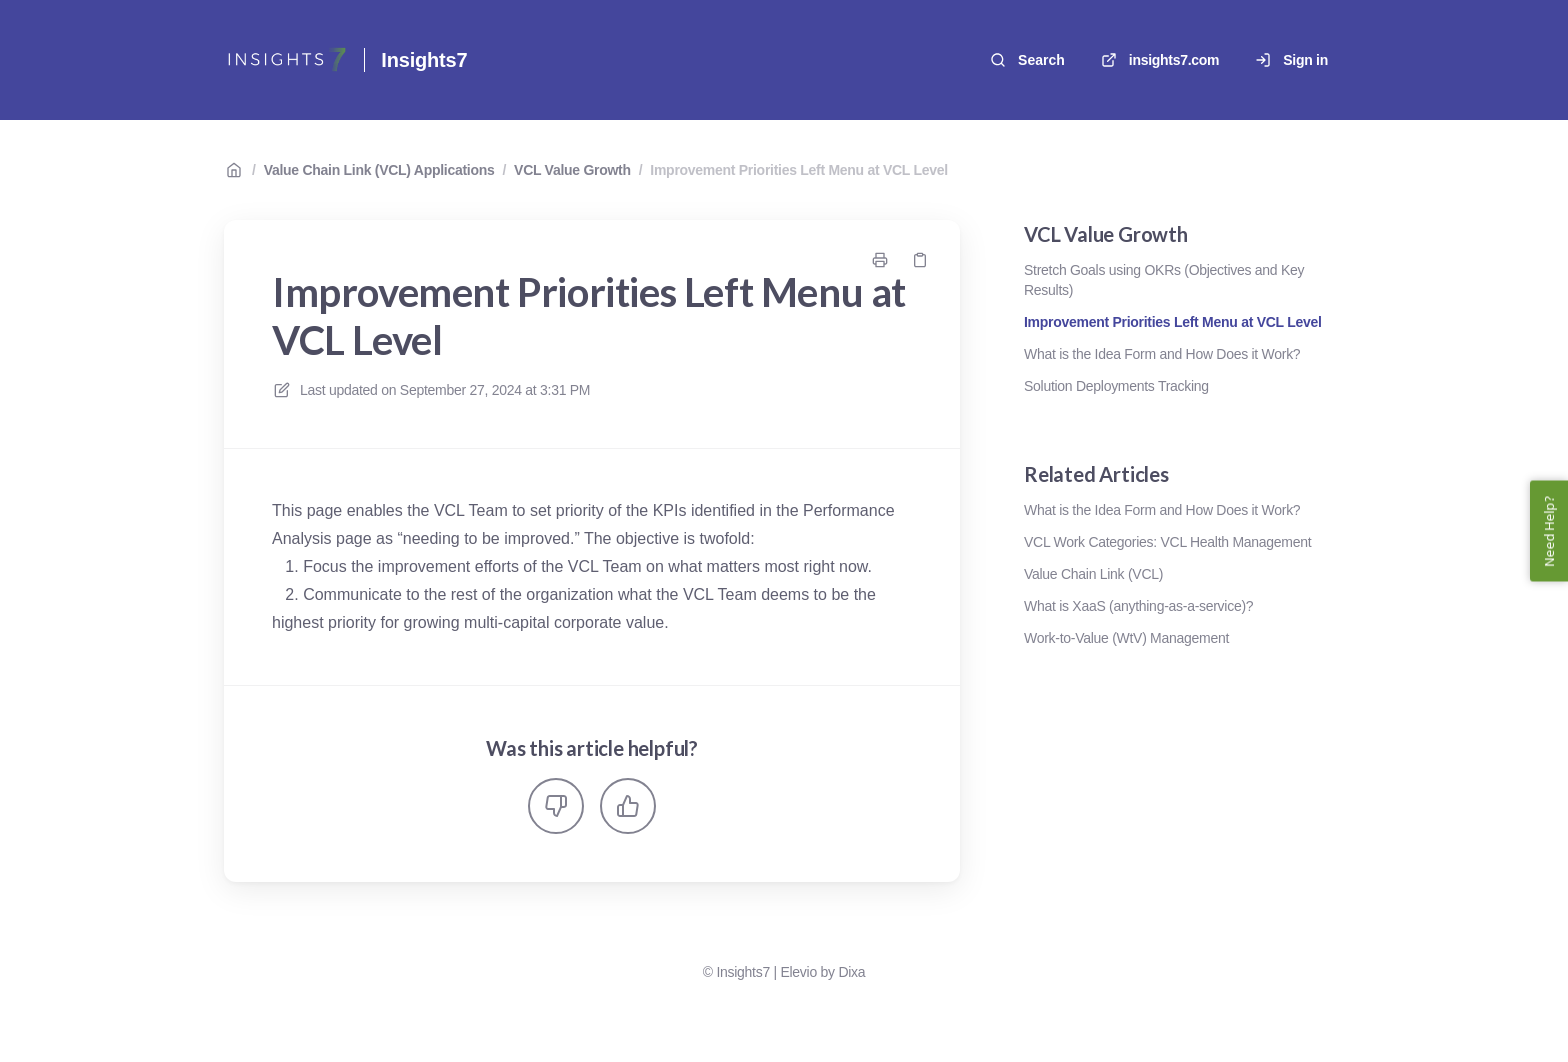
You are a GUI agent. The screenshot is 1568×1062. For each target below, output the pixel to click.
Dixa (851, 972)
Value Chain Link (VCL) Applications (379, 170)
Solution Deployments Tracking (1116, 386)
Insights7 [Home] (424, 60)
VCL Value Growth (572, 170)
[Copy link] (920, 260)
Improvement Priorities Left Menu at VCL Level (799, 170)
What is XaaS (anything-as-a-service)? (1138, 606)
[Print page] (880, 260)
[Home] (286, 60)
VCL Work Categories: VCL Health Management (1167, 542)
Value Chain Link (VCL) (1093, 574)
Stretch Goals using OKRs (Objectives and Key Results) (1164, 280)
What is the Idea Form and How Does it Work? (1162, 354)
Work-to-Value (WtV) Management (1126, 638)
